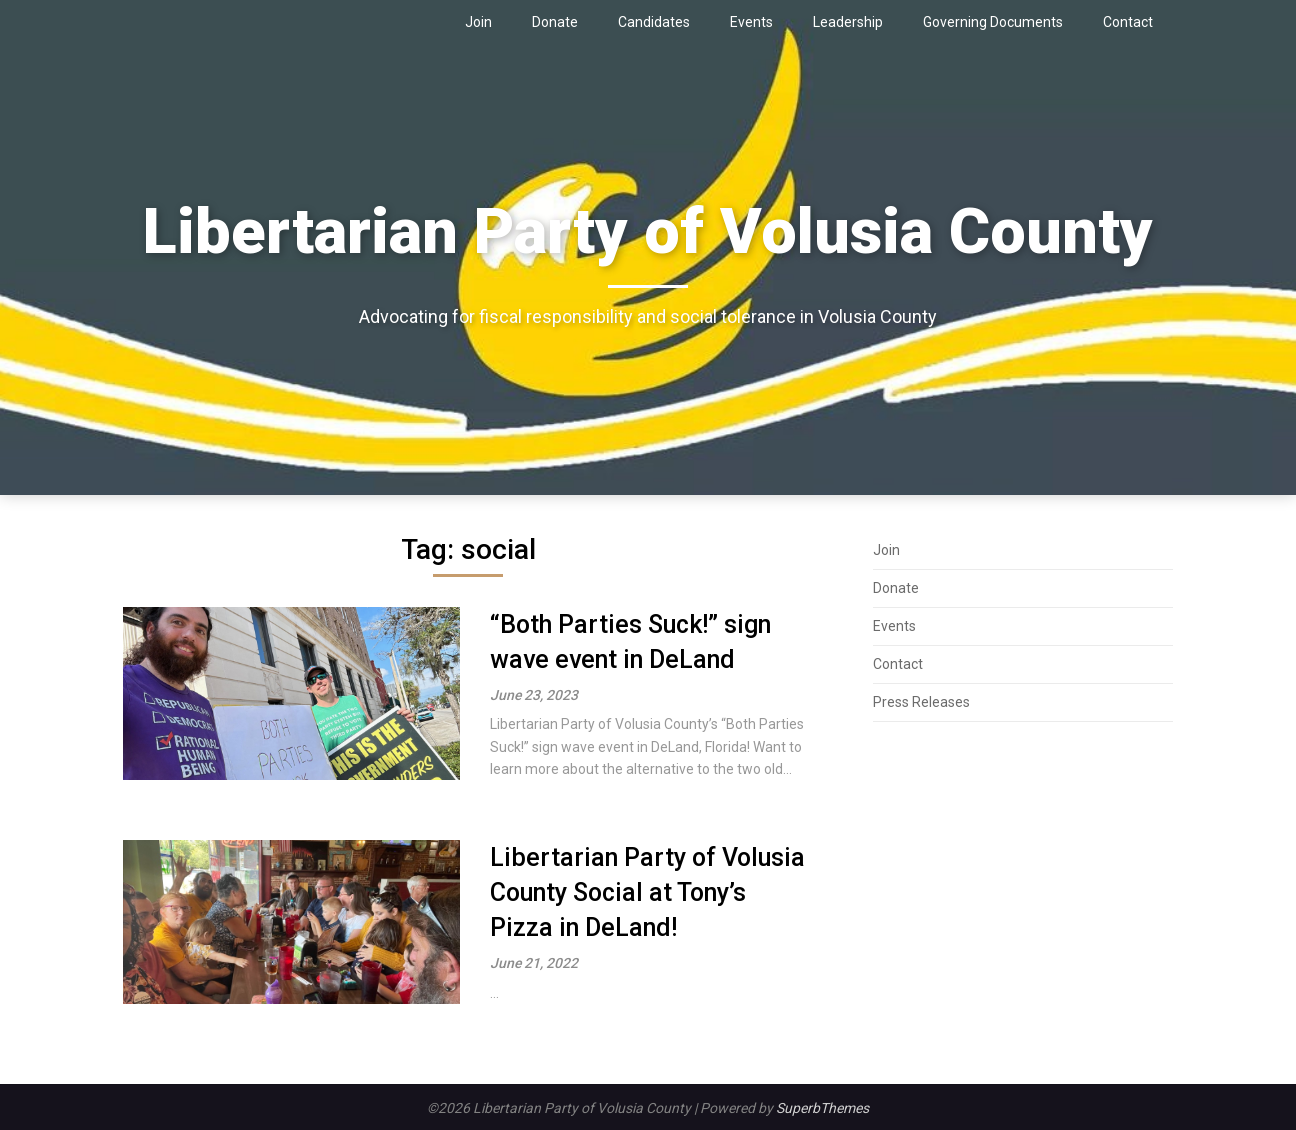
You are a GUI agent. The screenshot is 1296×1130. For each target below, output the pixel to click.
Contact (1128, 22)
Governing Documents (993, 22)
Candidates (654, 22)
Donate (555, 22)
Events (751, 22)
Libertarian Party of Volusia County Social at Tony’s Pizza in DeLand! (647, 892)
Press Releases (921, 702)
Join (478, 22)
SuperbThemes (822, 1108)
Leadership (848, 22)
